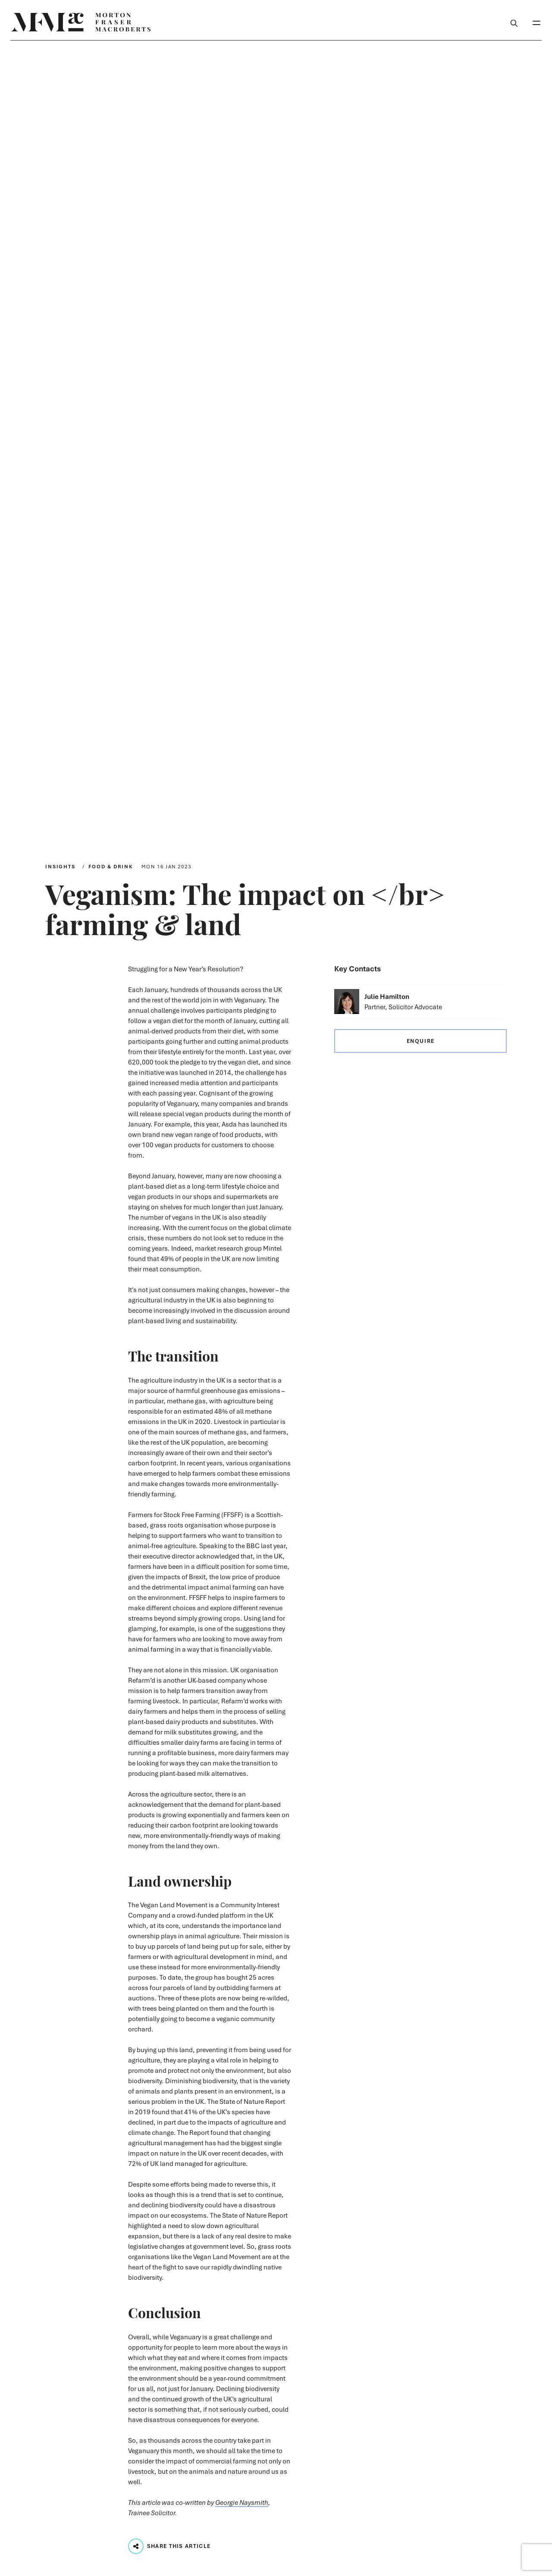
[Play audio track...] (136, 2546)
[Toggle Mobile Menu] (536, 22)
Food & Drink (110, 866)
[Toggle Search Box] (514, 22)
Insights (60, 866)
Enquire (421, 1041)
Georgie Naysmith (241, 2502)
